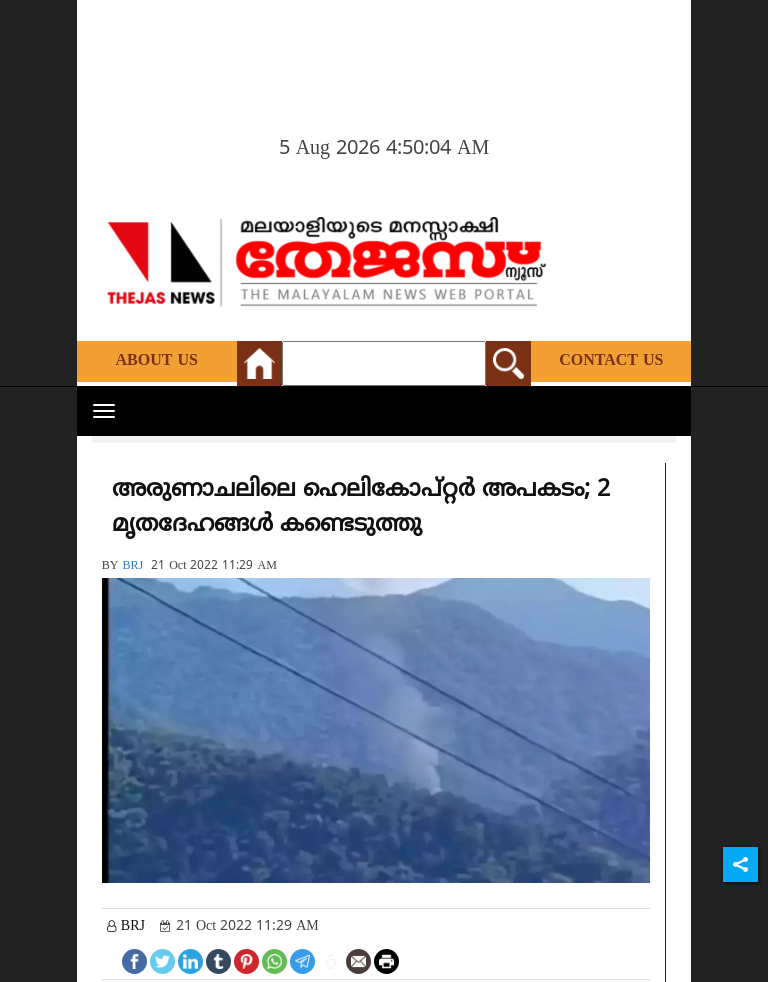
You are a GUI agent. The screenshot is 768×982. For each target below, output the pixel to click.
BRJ (132, 566)
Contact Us (611, 361)
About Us (157, 361)
